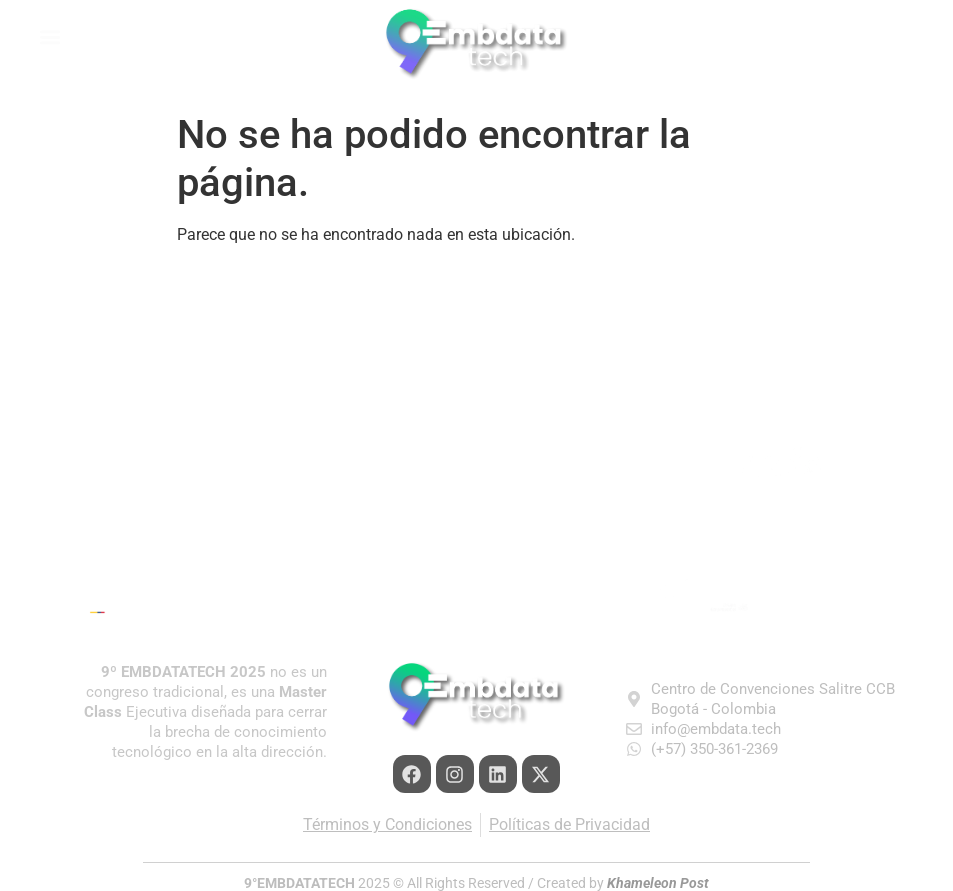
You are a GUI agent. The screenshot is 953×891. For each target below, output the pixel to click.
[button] (164, 36)
